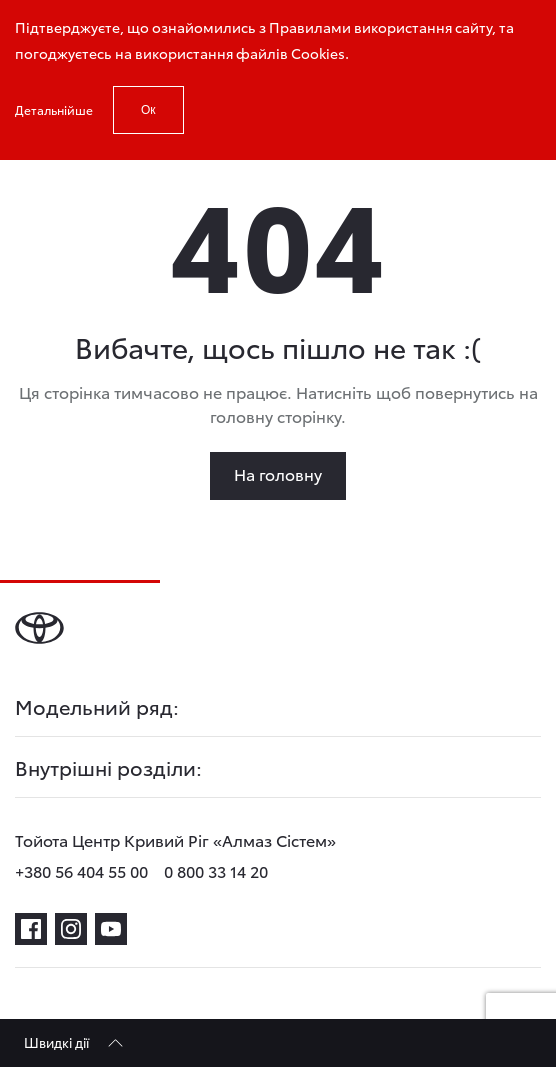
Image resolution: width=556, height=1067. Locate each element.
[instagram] (71, 929)
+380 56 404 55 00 (81, 870)
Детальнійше (54, 109)
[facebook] (31, 929)
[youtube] (111, 929)
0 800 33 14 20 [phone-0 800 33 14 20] (216, 870)
